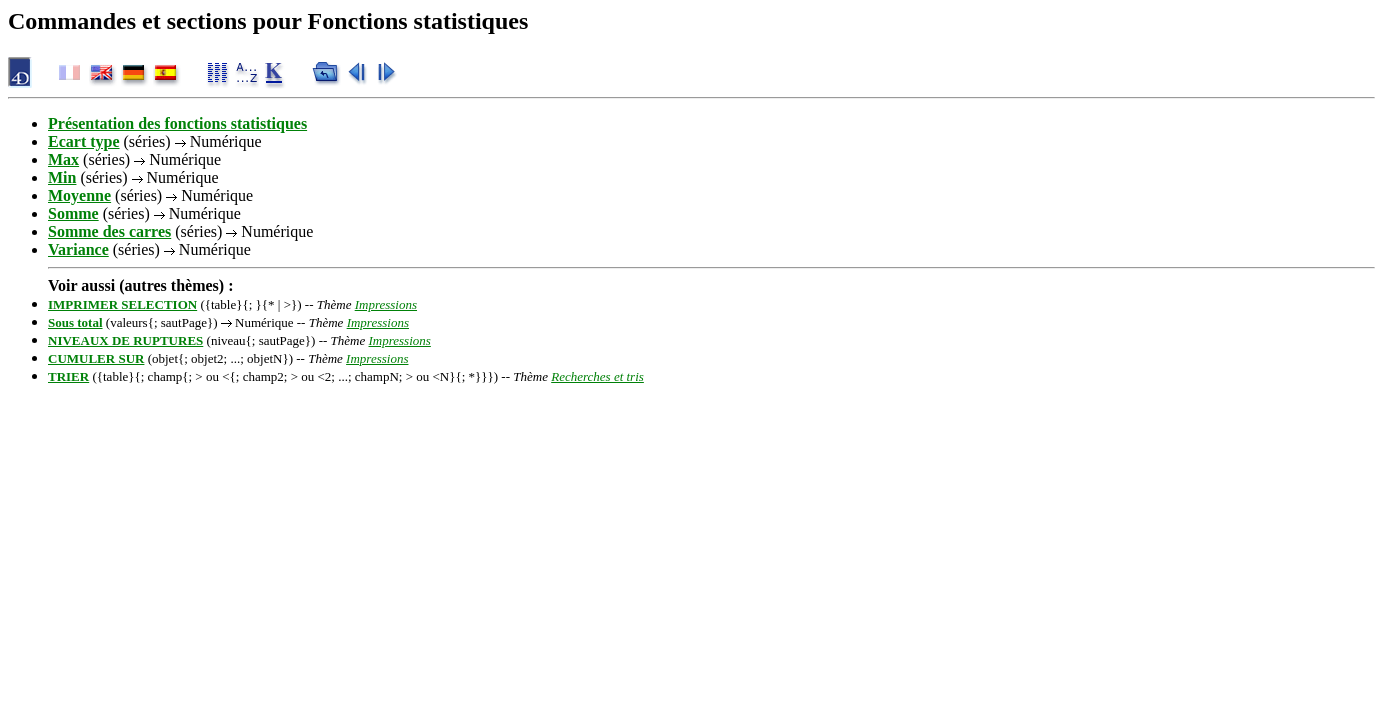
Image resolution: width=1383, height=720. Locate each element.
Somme (73, 213)
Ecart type (84, 141)
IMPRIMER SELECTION (122, 304)
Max (63, 159)
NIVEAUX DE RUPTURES (125, 340)
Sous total (75, 322)
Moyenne (79, 195)
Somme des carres (109, 231)
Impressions (386, 304)
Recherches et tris (597, 376)
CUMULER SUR (96, 358)
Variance (78, 249)
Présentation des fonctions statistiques (177, 123)
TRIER (68, 376)
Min (62, 177)
